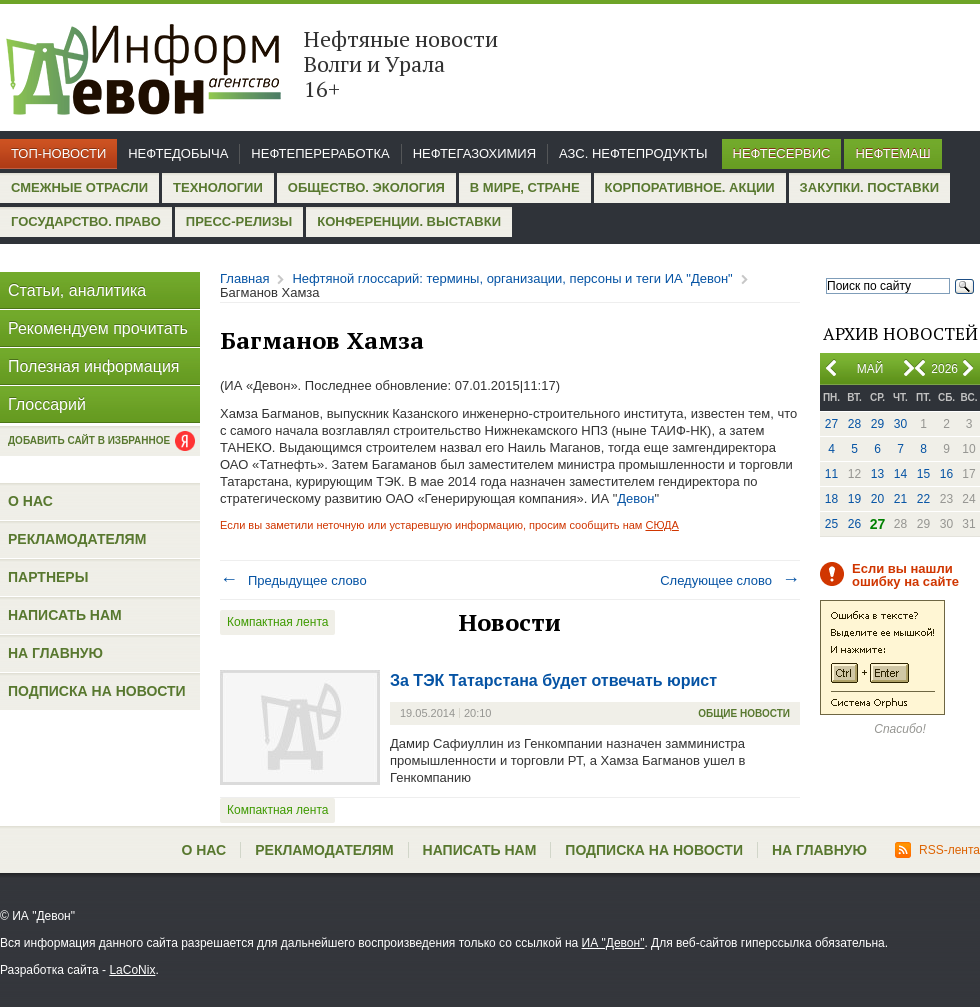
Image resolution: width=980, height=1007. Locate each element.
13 (877, 474)
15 (923, 474)
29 (877, 424)
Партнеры (48, 577)
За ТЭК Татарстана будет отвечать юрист (553, 680)
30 (900, 424)
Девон (635, 498)
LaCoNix (132, 970)
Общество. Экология (366, 187)
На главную (55, 653)
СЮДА (661, 525)
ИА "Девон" (613, 943)
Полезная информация (94, 366)
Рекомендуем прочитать (98, 328)
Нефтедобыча (178, 153)
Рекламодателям (77, 539)
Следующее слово (730, 580)
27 (831, 424)
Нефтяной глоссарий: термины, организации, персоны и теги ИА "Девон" (512, 278)
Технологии (218, 187)
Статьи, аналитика (77, 290)
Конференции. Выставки (409, 221)
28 (854, 424)
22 (923, 499)
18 (831, 499)
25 (831, 524)
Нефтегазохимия (474, 153)
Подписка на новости (97, 691)
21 (900, 499)
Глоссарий (47, 404)
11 (831, 474)
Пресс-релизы (239, 221)
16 (946, 474)
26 (854, 524)
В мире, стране (525, 187)
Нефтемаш (892, 153)
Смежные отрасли (79, 187)
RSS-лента (937, 850)
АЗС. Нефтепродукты (633, 153)
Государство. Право (86, 221)
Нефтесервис (782, 153)
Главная (244, 278)
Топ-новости (58, 153)
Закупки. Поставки (869, 187)
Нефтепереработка (320, 153)
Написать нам (65, 615)
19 (854, 499)
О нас (30, 501)
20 (877, 499)
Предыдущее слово (293, 580)
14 (900, 474)
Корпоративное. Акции (690, 187)
